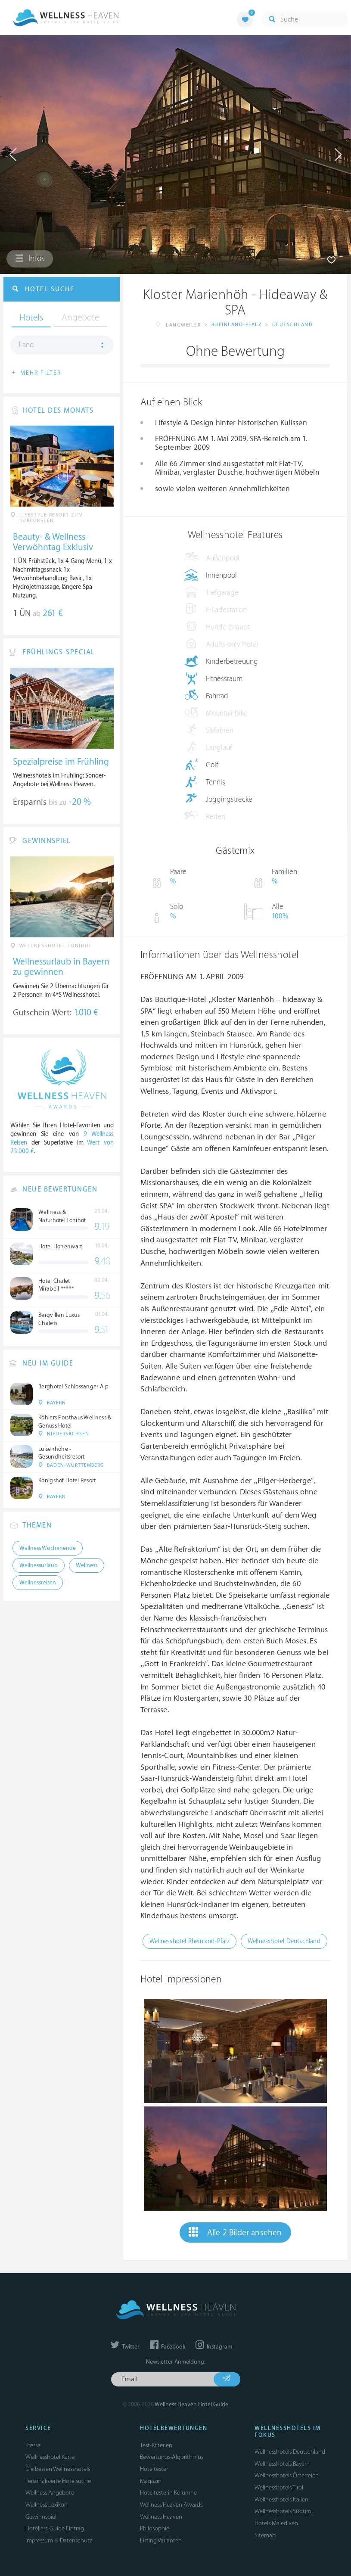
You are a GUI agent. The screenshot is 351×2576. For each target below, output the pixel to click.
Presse (32, 2445)
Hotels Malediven (276, 2523)
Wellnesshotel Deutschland (284, 1941)
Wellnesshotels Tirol (279, 2487)
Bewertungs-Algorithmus (171, 2457)
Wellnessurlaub (38, 1565)
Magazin (151, 2481)
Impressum (39, 2540)
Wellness (86, 1565)
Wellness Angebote (49, 2492)
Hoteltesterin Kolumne (168, 2492)
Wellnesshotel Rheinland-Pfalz (189, 1941)
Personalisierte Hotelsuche (58, 2481)
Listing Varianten (161, 2540)
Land (26, 345)
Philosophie (154, 2528)
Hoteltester (154, 2469)
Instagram (214, 2346)
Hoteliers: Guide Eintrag (54, 2528)
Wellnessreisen (37, 1582)
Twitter (125, 2346)
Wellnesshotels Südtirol (284, 2511)
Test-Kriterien (156, 2445)
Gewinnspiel (40, 2516)
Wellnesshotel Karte (50, 2457)
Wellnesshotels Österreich (287, 2475)
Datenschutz (76, 2540)
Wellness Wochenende (47, 1548)
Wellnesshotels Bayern (282, 2463)
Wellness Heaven (161, 2516)
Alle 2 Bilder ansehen (235, 2232)
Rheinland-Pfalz (236, 324)
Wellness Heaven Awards (171, 2504)
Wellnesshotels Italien (281, 2499)
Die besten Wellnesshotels (57, 2469)
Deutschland (292, 324)
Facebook (167, 2346)
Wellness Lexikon (46, 2504)
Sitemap (265, 2535)
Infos (29, 258)
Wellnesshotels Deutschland (290, 2451)
